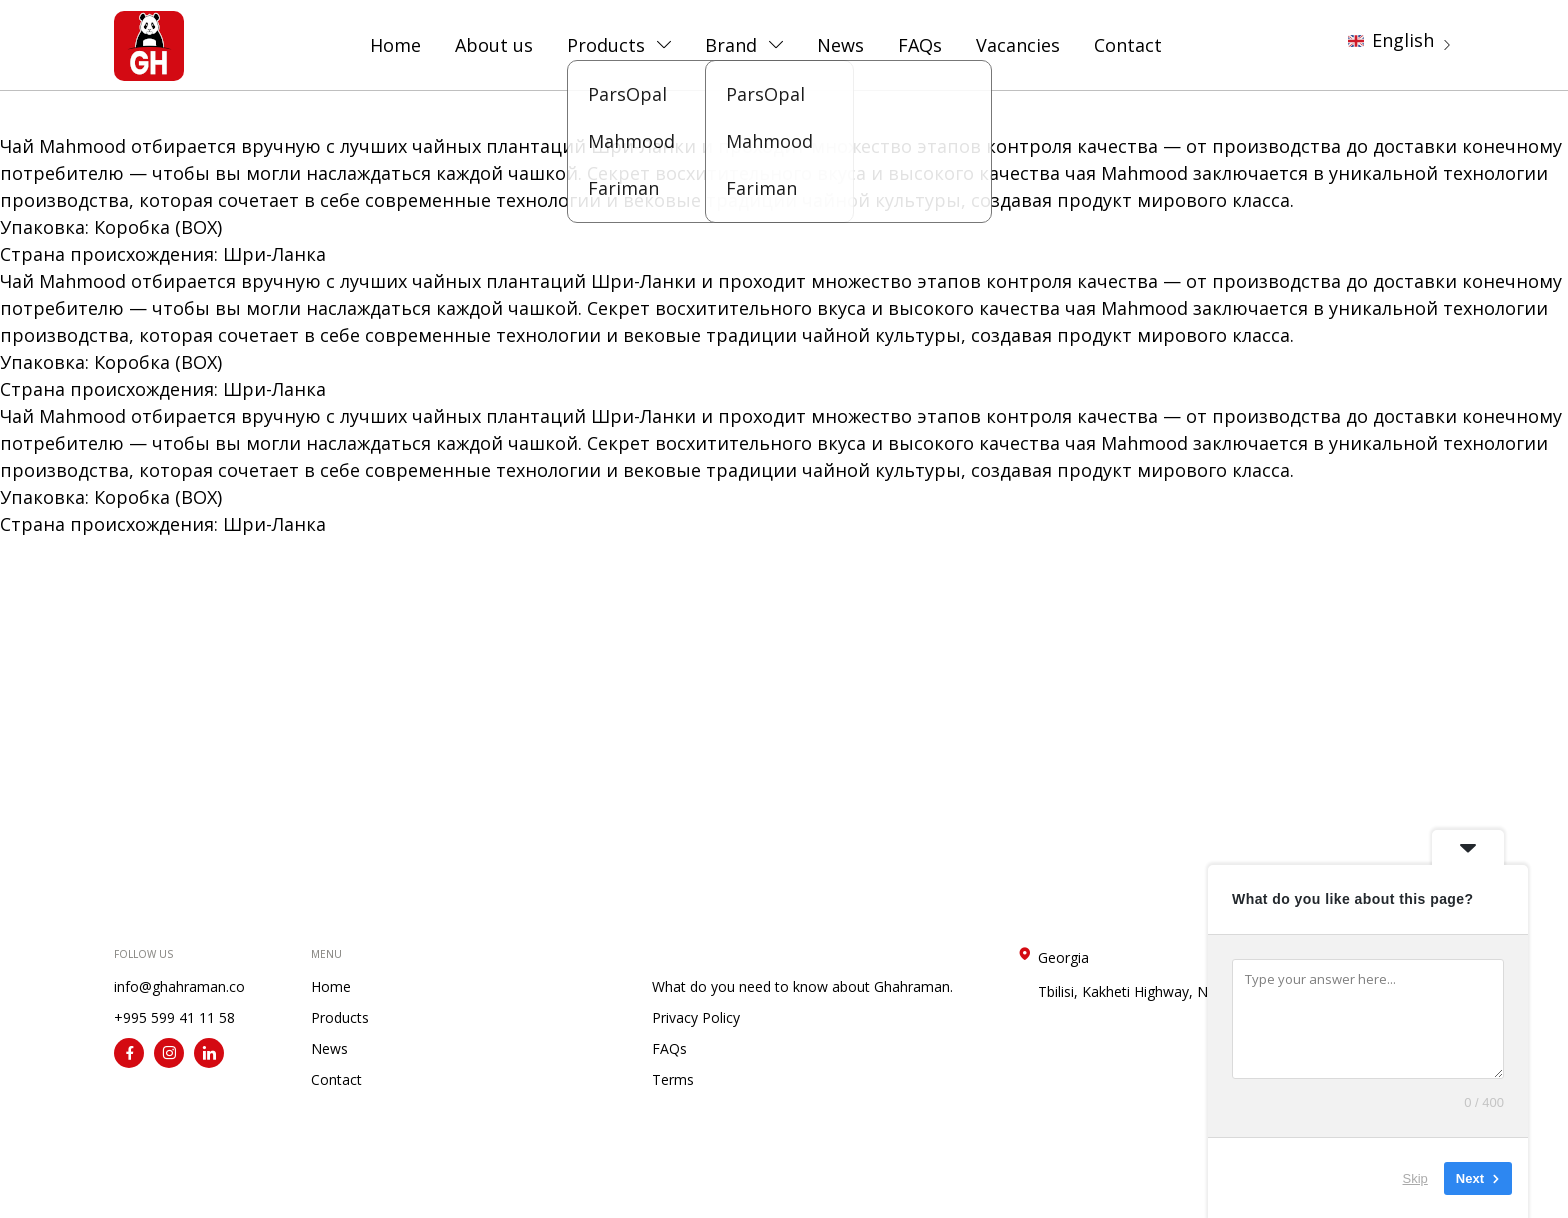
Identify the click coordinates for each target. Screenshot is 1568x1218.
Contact (1128, 45)
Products (606, 45)
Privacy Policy (696, 1017)
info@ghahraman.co (179, 986)
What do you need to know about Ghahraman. (802, 986)
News (840, 45)
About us (494, 45)
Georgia (1137, 975)
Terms (673, 1079)
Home (395, 45)
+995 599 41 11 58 (174, 1017)
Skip (1415, 1177)
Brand (731, 45)
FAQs (920, 45)
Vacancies (1018, 45)
